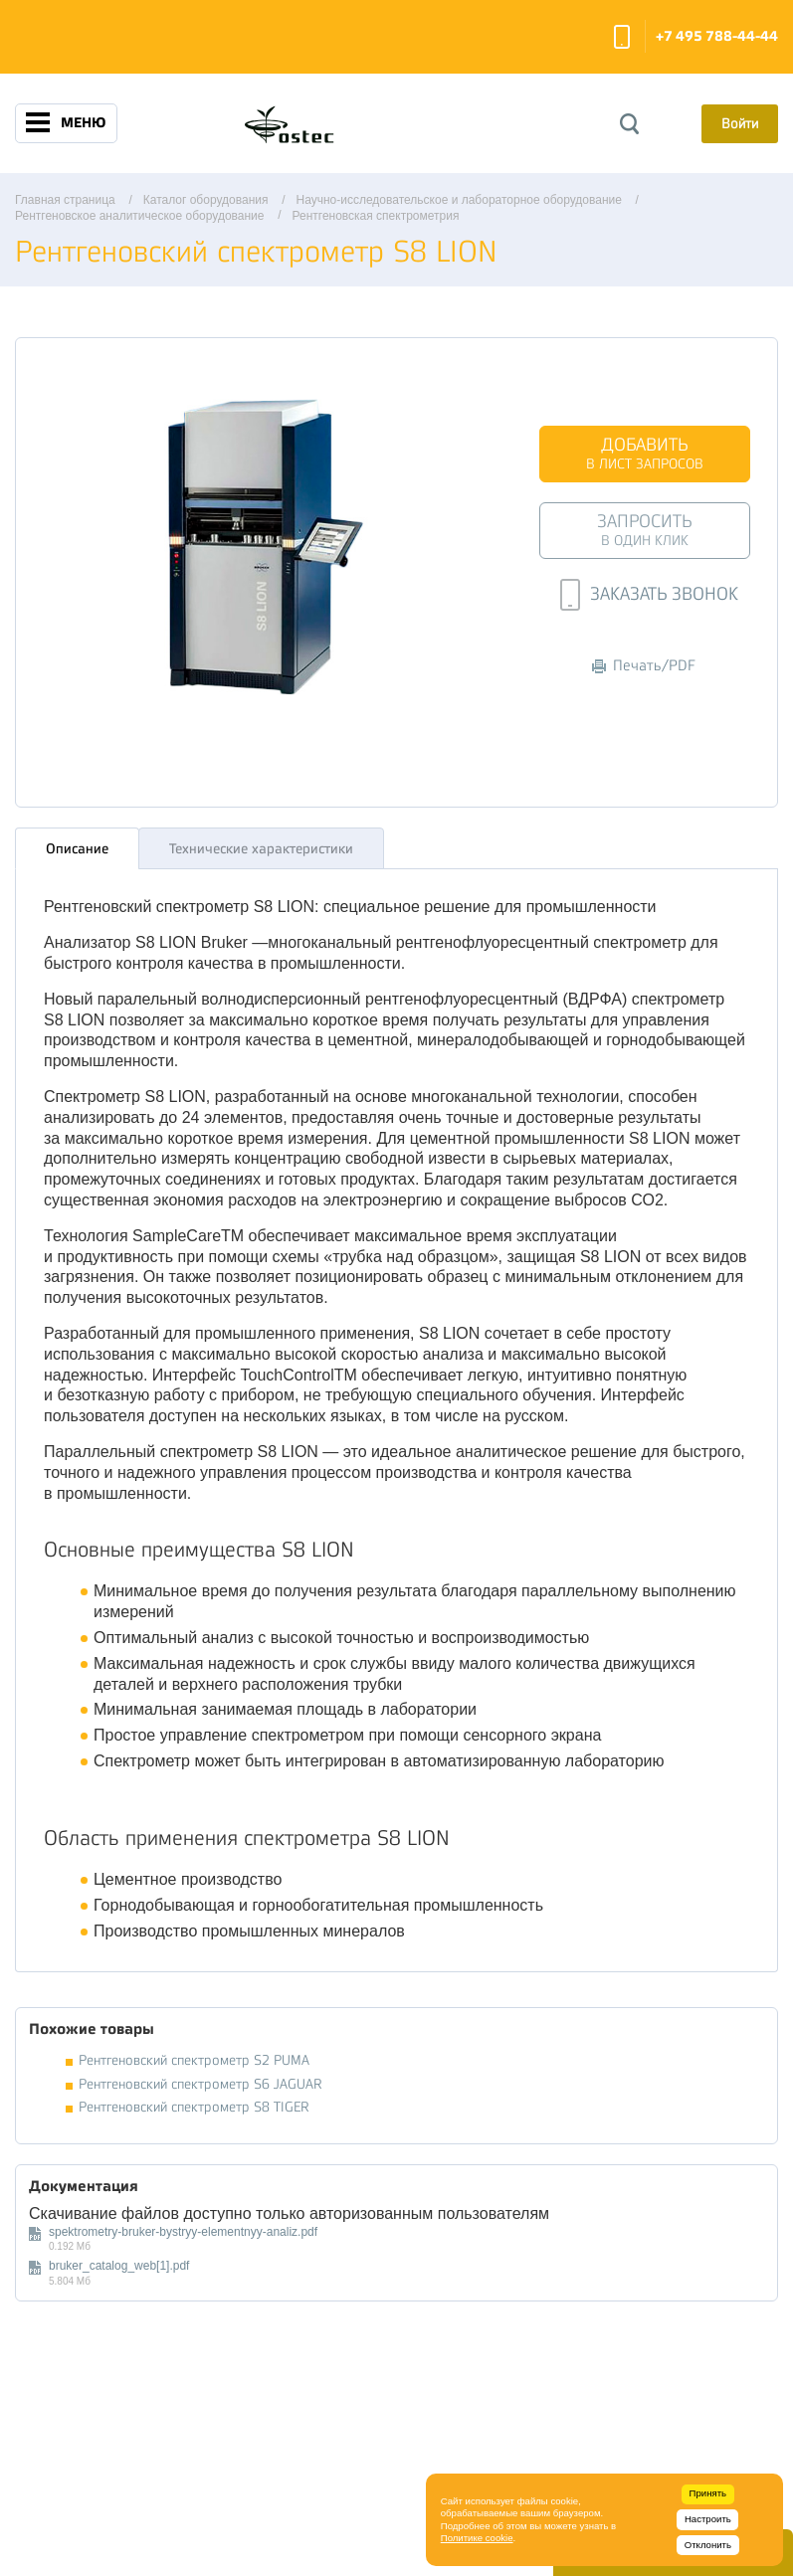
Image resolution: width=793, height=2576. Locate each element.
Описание (77, 843)
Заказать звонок (622, 37)
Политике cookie (477, 2537)
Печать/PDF (643, 665)
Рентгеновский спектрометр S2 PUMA (194, 2055)
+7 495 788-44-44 (717, 36)
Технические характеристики (261, 843)
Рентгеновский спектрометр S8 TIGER (194, 2102)
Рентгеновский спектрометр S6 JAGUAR (200, 2078)
